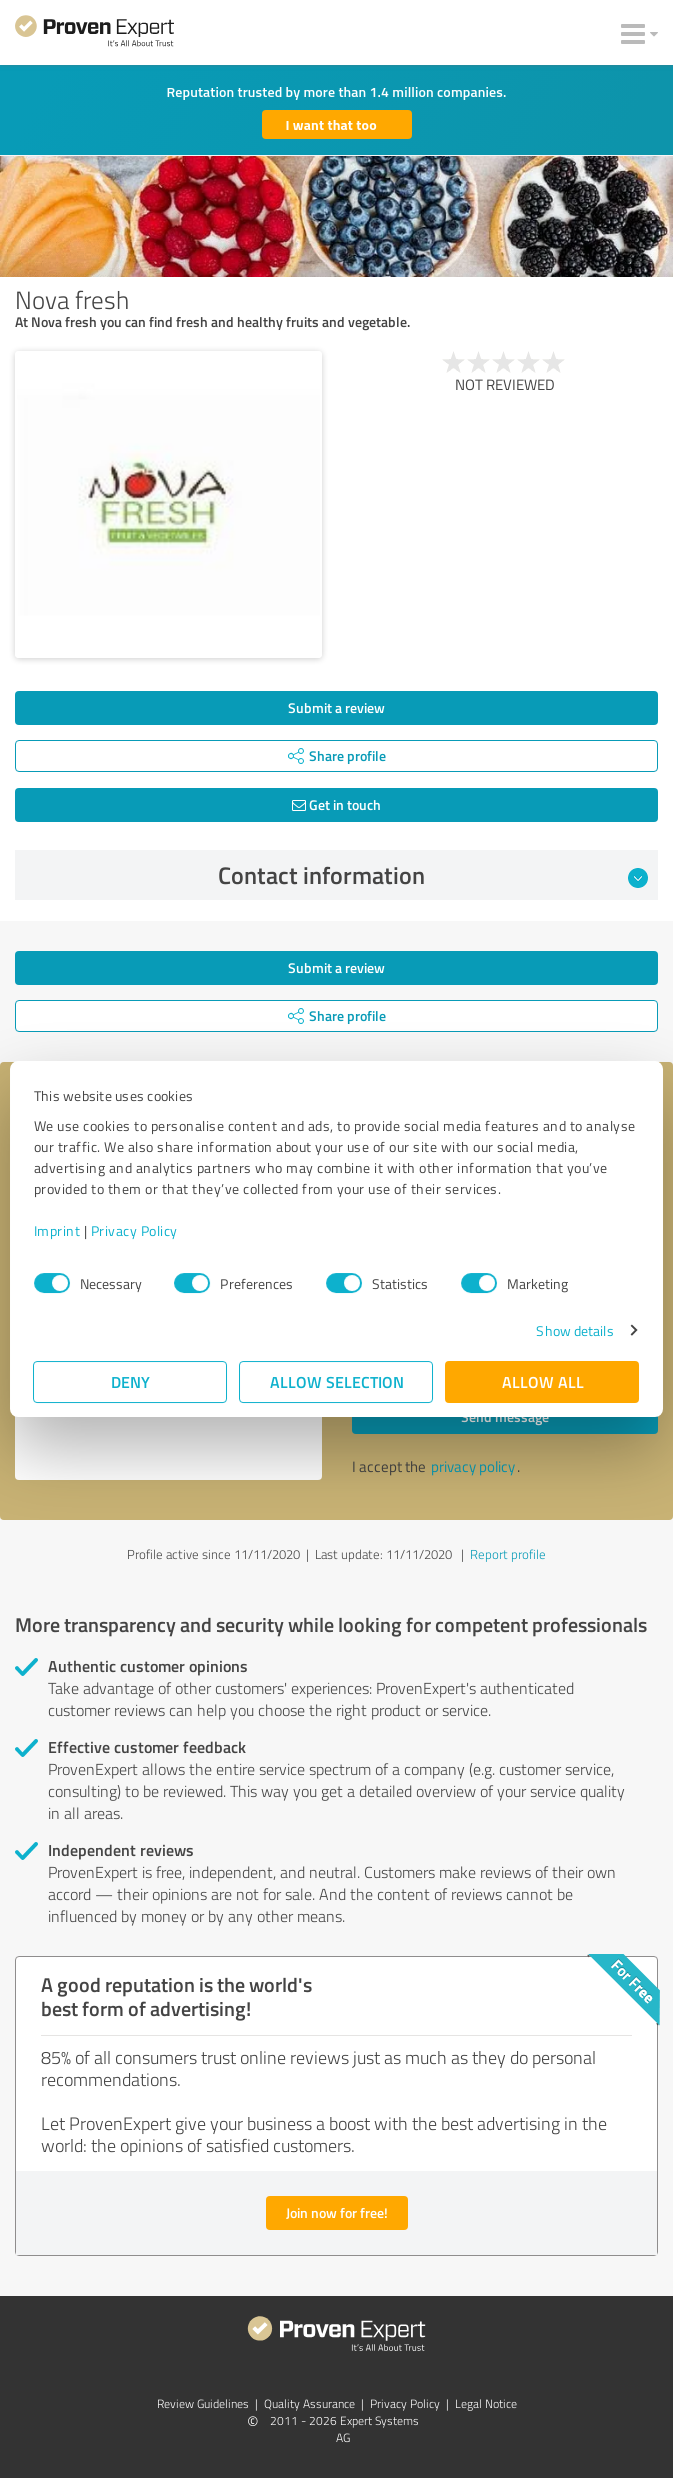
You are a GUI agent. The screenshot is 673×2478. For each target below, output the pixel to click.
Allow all (543, 1381)
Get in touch (336, 804)
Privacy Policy (134, 1230)
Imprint (57, 1230)
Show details (574, 1330)
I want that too (331, 124)
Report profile (508, 1554)
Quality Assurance (309, 2403)
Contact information (433, 875)
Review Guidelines (203, 2403)
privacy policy (473, 1466)
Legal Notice (486, 2403)
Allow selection (337, 1381)
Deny (130, 1381)
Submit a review (336, 707)
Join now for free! (337, 2212)
